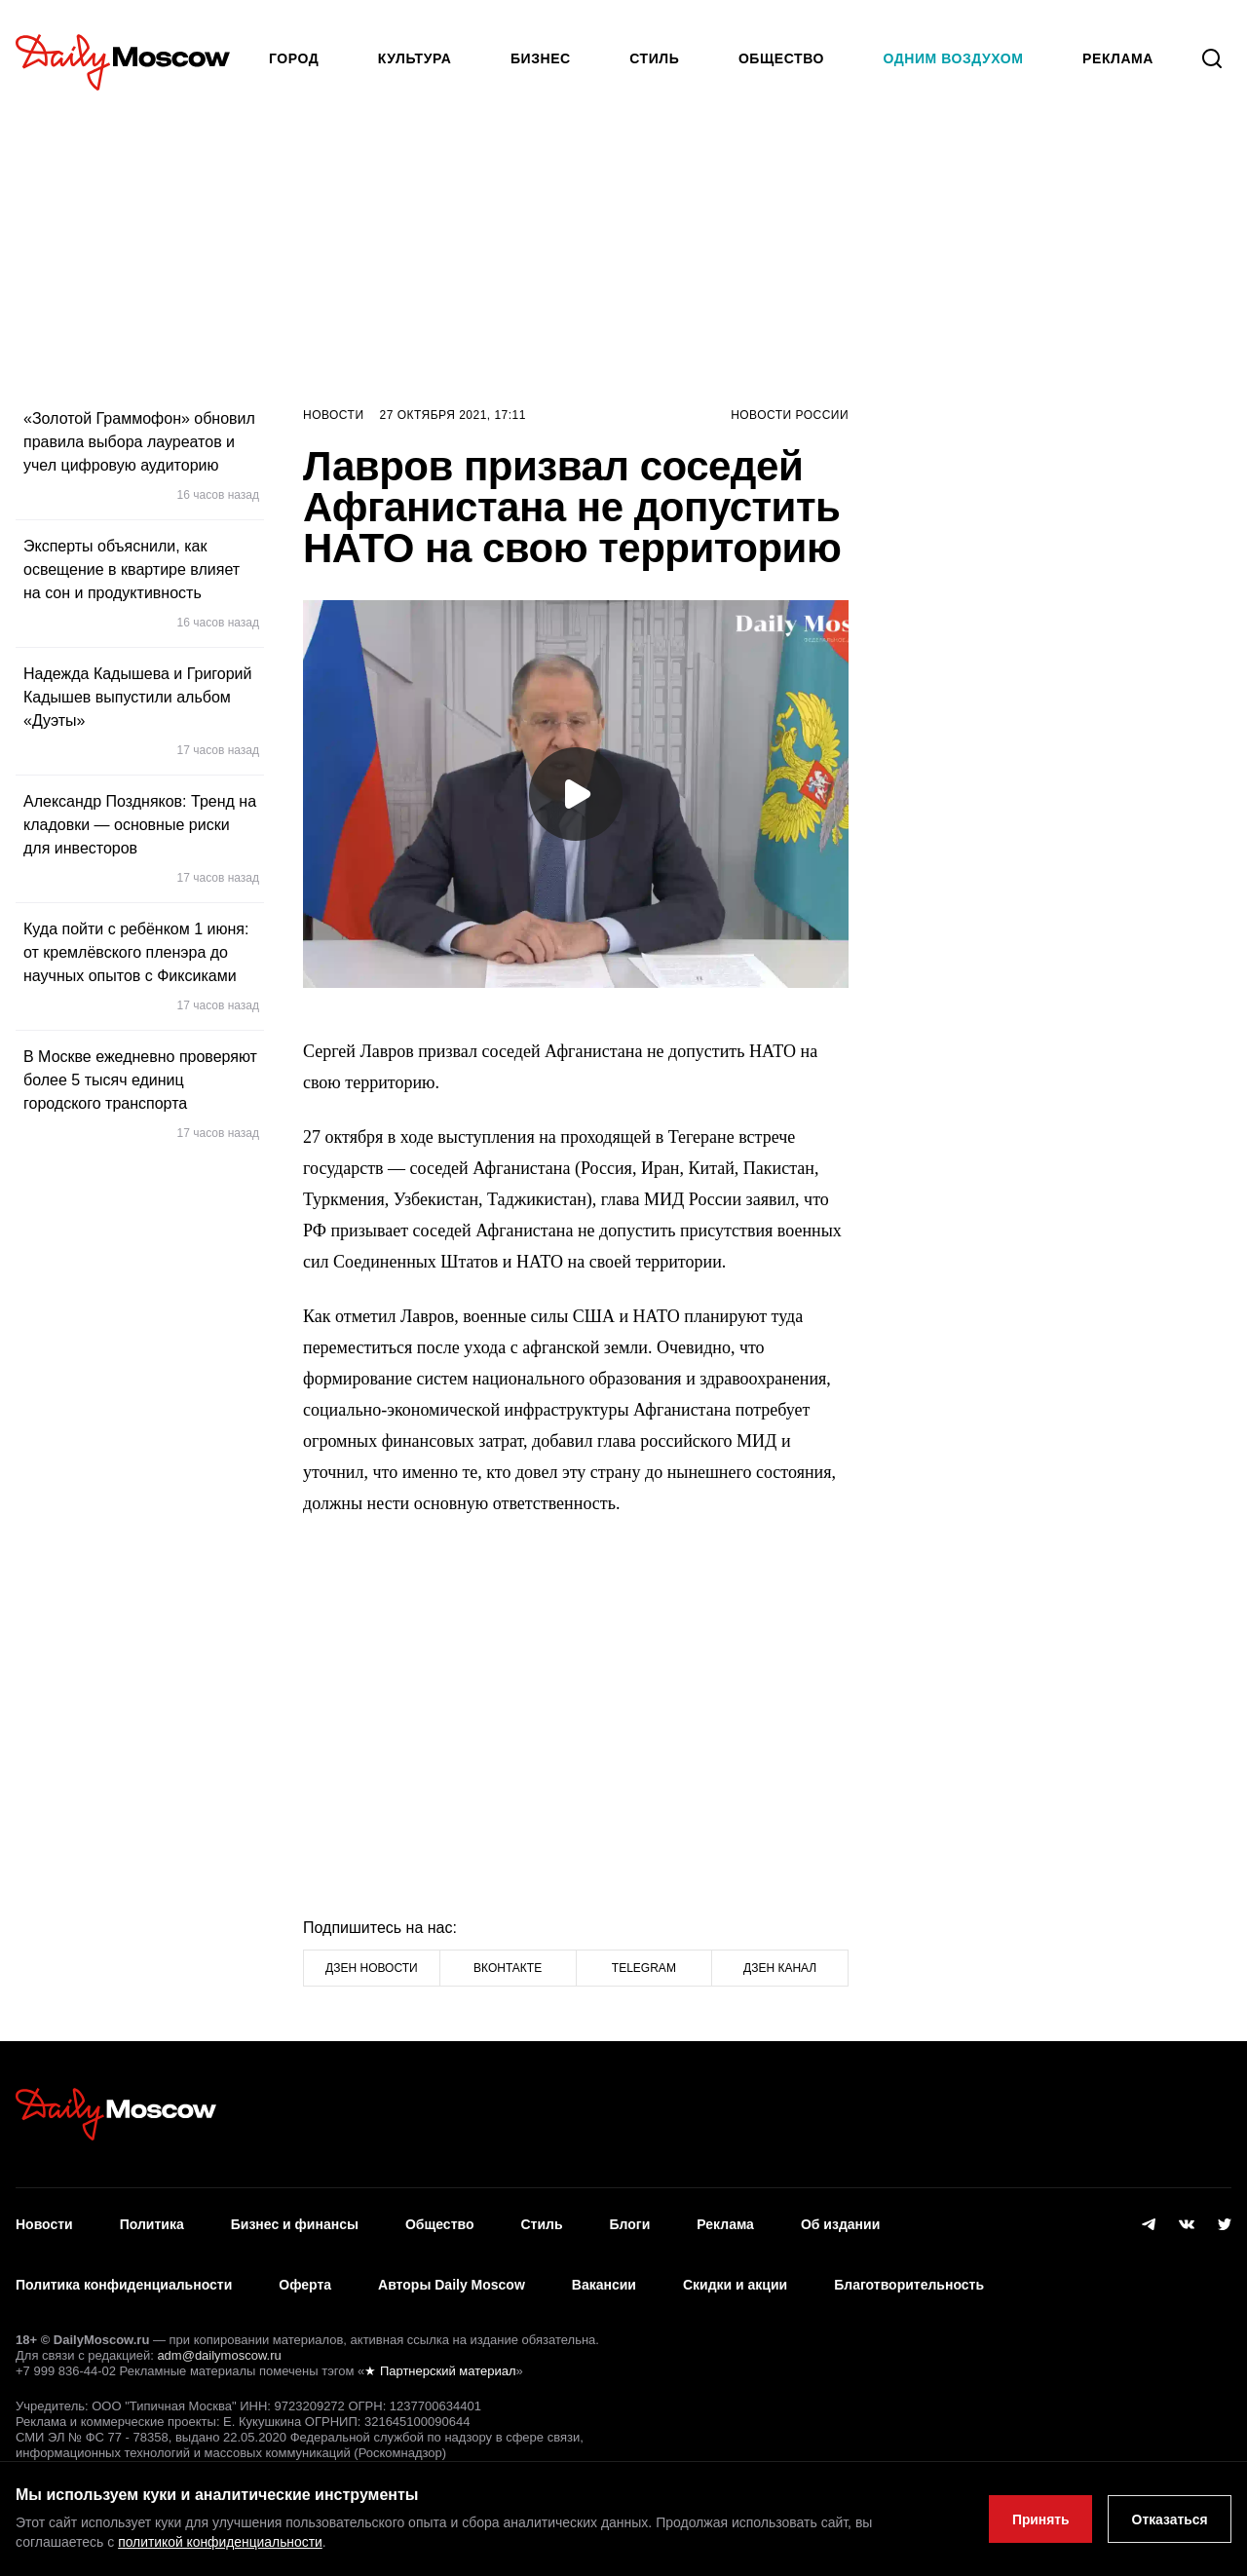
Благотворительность (909, 2281)
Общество (781, 58)
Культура (415, 58)
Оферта (305, 2281)
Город (294, 58)
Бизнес (540, 58)
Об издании (840, 2223)
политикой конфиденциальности (221, 2543)
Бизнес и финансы (295, 2223)
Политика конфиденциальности (124, 2281)
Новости (333, 415)
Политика (152, 2223)
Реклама (725, 2223)
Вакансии (604, 2281)
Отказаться (1168, 2519)
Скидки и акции (735, 2281)
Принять (1038, 2519)
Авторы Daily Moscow (451, 2281)
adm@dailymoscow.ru (219, 2349)
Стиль (654, 58)
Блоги (630, 2223)
